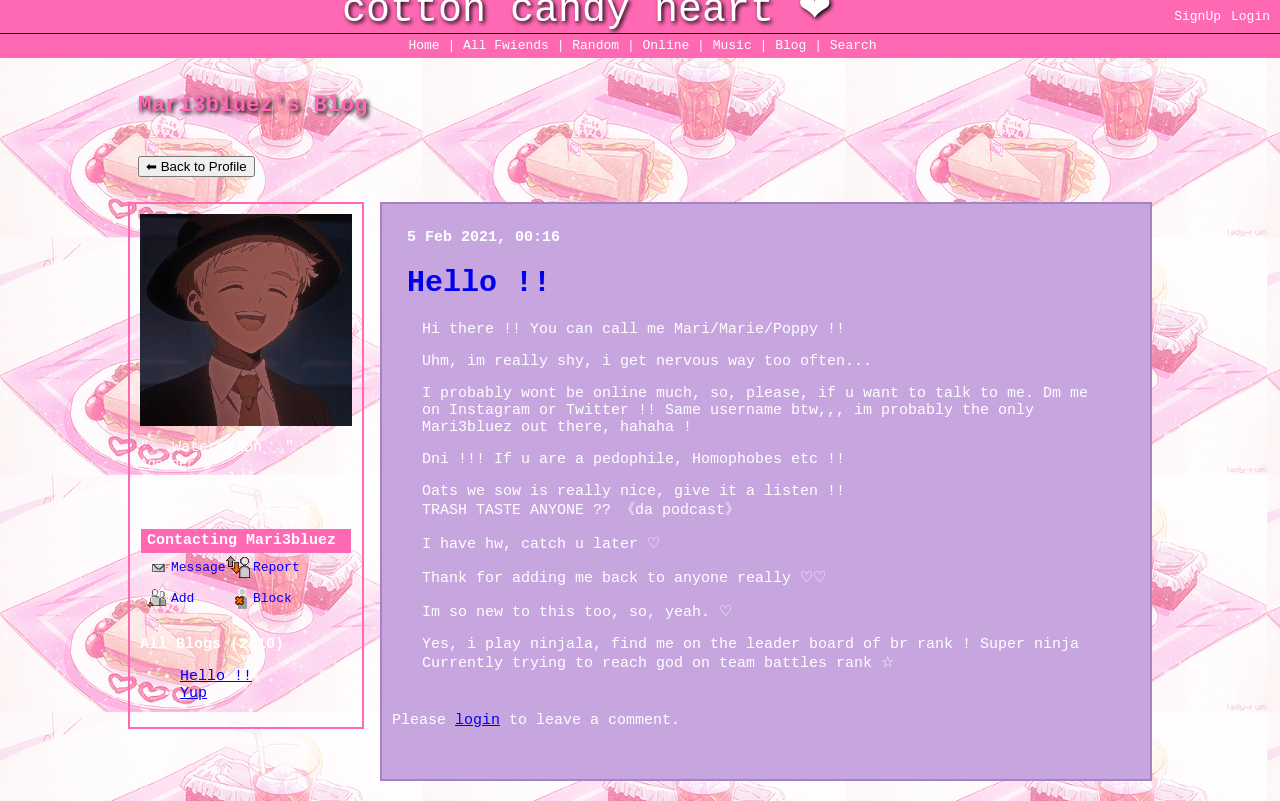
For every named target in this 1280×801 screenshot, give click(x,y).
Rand (595, 45)
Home (423, 45)
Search (853, 45)
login (477, 720)
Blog (790, 45)
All (506, 45)
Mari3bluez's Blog (253, 105)
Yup (193, 693)
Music (732, 45)
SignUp (1197, 16)
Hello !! (216, 676)
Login (1250, 16)
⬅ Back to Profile (196, 166)
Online (665, 45)
